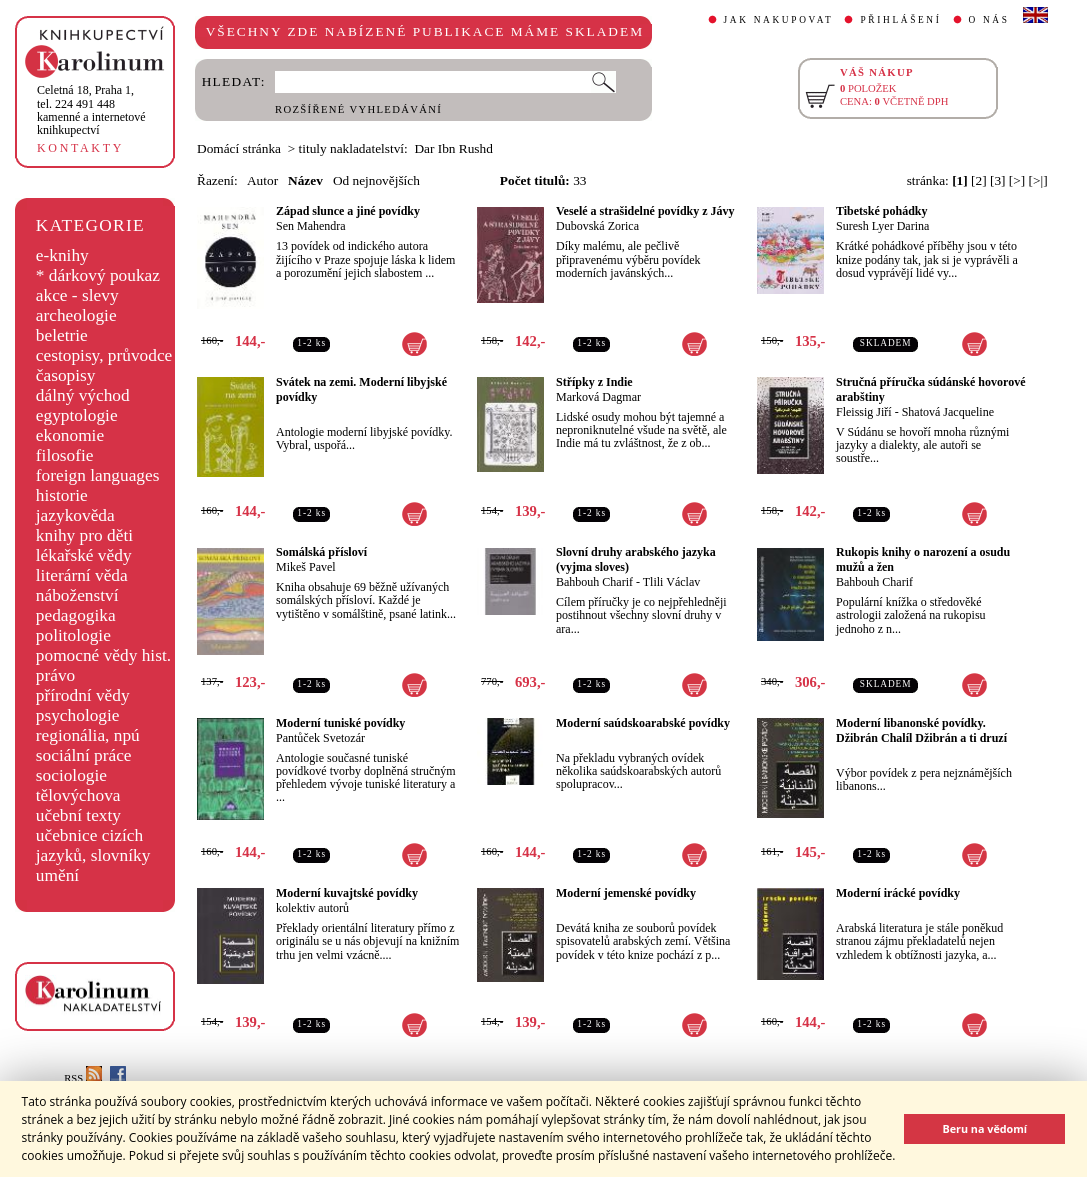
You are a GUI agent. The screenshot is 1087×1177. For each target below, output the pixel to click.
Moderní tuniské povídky (340, 723)
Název (305, 180)
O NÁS (989, 20)
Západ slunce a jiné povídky (348, 211)
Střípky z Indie (594, 382)
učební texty (78, 815)
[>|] (1038, 180)
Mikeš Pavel (306, 567)
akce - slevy (77, 295)
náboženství (77, 595)
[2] (979, 180)
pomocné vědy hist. (103, 655)
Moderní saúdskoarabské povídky (643, 723)
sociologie (71, 775)
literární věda (82, 575)
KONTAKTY (80, 148)
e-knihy (62, 255)
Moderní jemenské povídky (626, 893)
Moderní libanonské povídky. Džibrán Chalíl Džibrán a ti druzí (921, 730)
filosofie (65, 455)
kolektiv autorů (312, 908)
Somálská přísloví (321, 552)
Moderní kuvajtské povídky (347, 893)
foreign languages (98, 475)
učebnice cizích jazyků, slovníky (93, 845)
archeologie (76, 315)
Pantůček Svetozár (320, 738)
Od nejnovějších (376, 180)
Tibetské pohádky (881, 211)
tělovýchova (78, 795)
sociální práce (84, 755)
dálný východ (83, 395)
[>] (1017, 180)
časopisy (66, 375)
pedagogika (76, 615)
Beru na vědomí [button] (984, 1128)
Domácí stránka (239, 148)
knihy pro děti (84, 535)
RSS (83, 1078)
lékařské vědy (84, 555)
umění (57, 875)
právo (55, 675)
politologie (73, 635)
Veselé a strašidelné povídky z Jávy (645, 211)
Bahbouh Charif (594, 582)
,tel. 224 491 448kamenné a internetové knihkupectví (91, 110)
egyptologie (77, 415)
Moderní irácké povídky (898, 893)
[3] (998, 180)
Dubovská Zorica (597, 226)
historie (62, 495)
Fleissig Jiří (864, 412)
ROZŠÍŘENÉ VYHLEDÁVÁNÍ (358, 109)
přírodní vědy (83, 695)
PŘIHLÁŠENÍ (900, 20)
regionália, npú (88, 735)
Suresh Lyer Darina (882, 226)
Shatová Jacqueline (948, 412)
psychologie (78, 715)
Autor (262, 180)
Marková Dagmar (598, 397)
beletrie (62, 335)
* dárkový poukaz (98, 275)
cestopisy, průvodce (104, 355)
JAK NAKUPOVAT (779, 20)
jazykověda (75, 515)
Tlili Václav (671, 582)
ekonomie (70, 435)
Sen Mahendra (311, 226)
